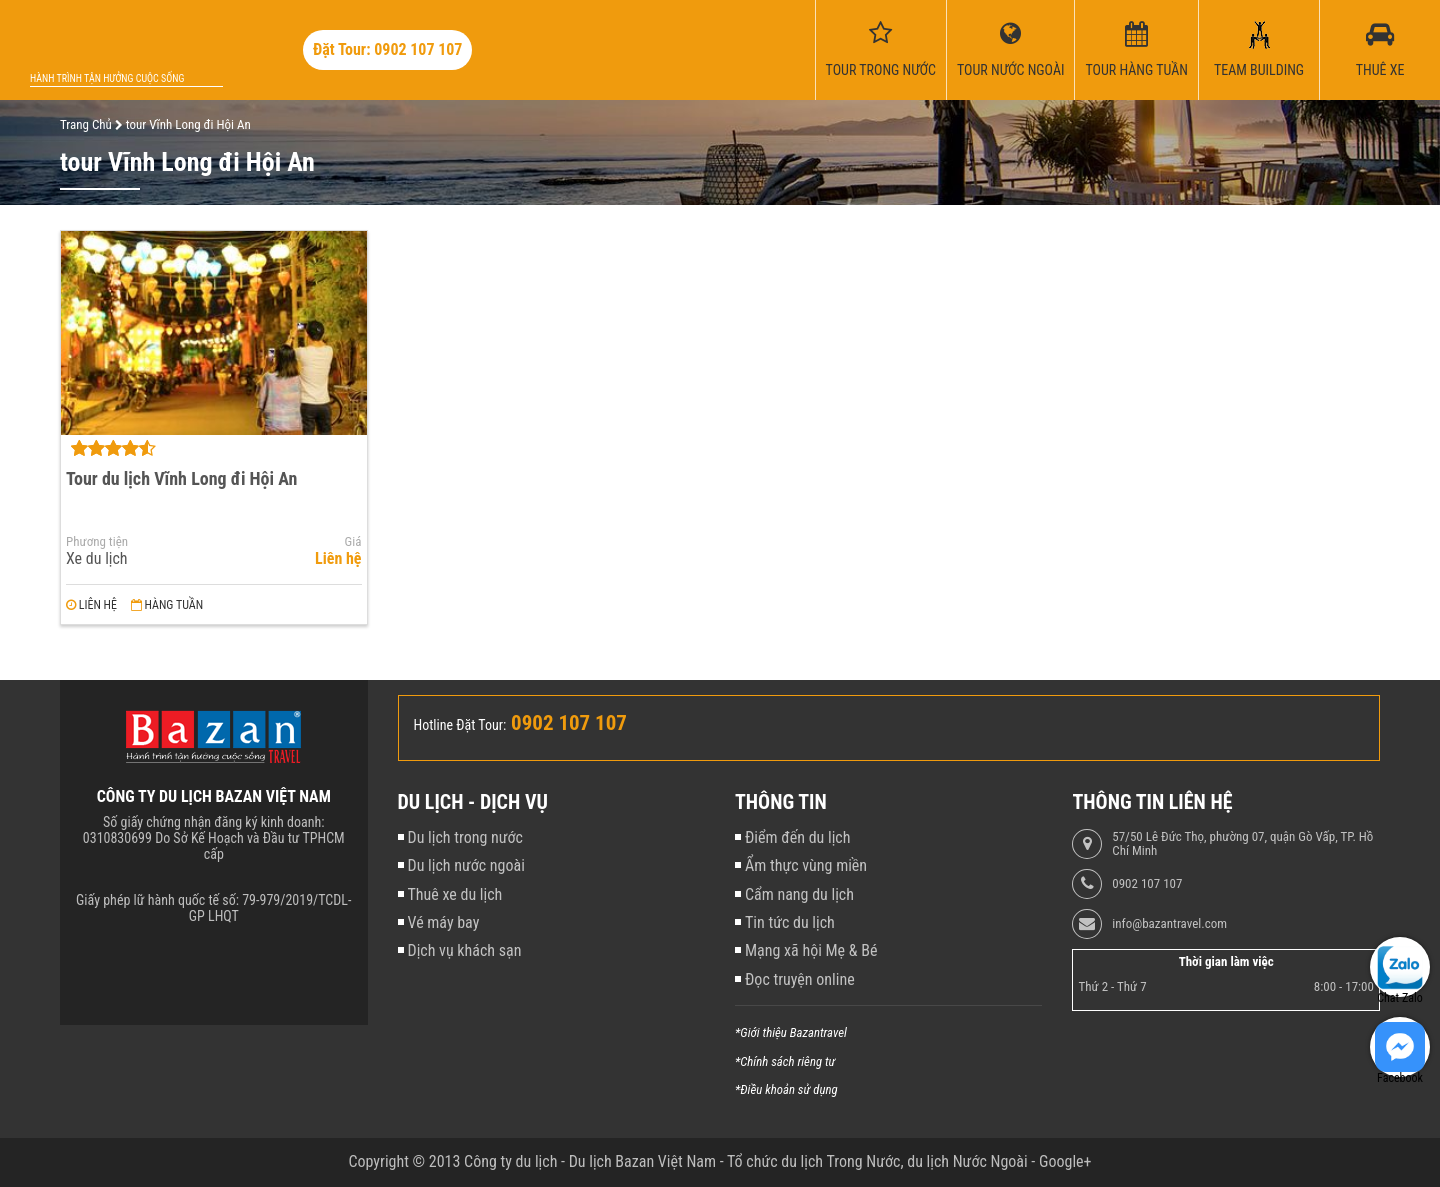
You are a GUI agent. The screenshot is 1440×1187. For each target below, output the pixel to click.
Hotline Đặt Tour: (460, 725)
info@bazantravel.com (1169, 924)
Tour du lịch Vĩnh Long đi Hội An (181, 478)
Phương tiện (97, 542)
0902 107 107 (1147, 884)
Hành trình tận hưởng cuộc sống (107, 78)
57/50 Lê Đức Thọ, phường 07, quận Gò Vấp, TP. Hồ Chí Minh (1242, 844)
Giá (353, 542)
